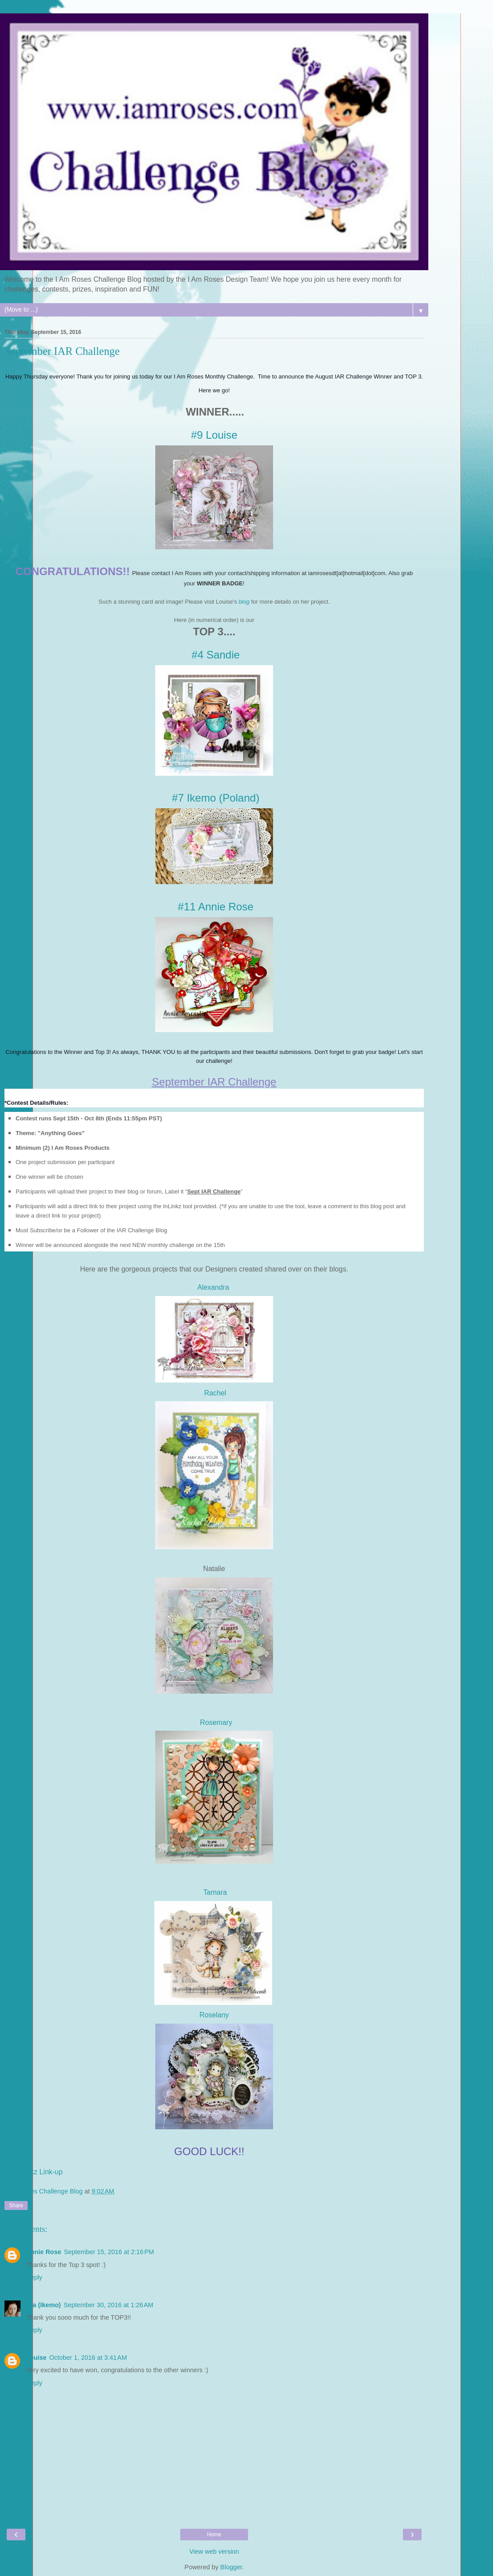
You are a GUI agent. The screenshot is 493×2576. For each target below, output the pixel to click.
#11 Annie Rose (215, 907)
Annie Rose (43, 2251)
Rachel (214, 1393)
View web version (214, 2551)
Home (214, 2534)
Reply (34, 2277)
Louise (36, 2357)
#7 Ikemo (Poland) (215, 798)
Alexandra (214, 1287)
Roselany (214, 2015)
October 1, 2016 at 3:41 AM (88, 2357)
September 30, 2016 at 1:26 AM (108, 2305)
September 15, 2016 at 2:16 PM (109, 2251)
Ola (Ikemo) (43, 2305)
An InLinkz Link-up (33, 2172)
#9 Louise (214, 435)
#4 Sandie (215, 655)
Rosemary (216, 1722)
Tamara (215, 1892)
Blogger (231, 2567)
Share (16, 2205)
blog (244, 601)
